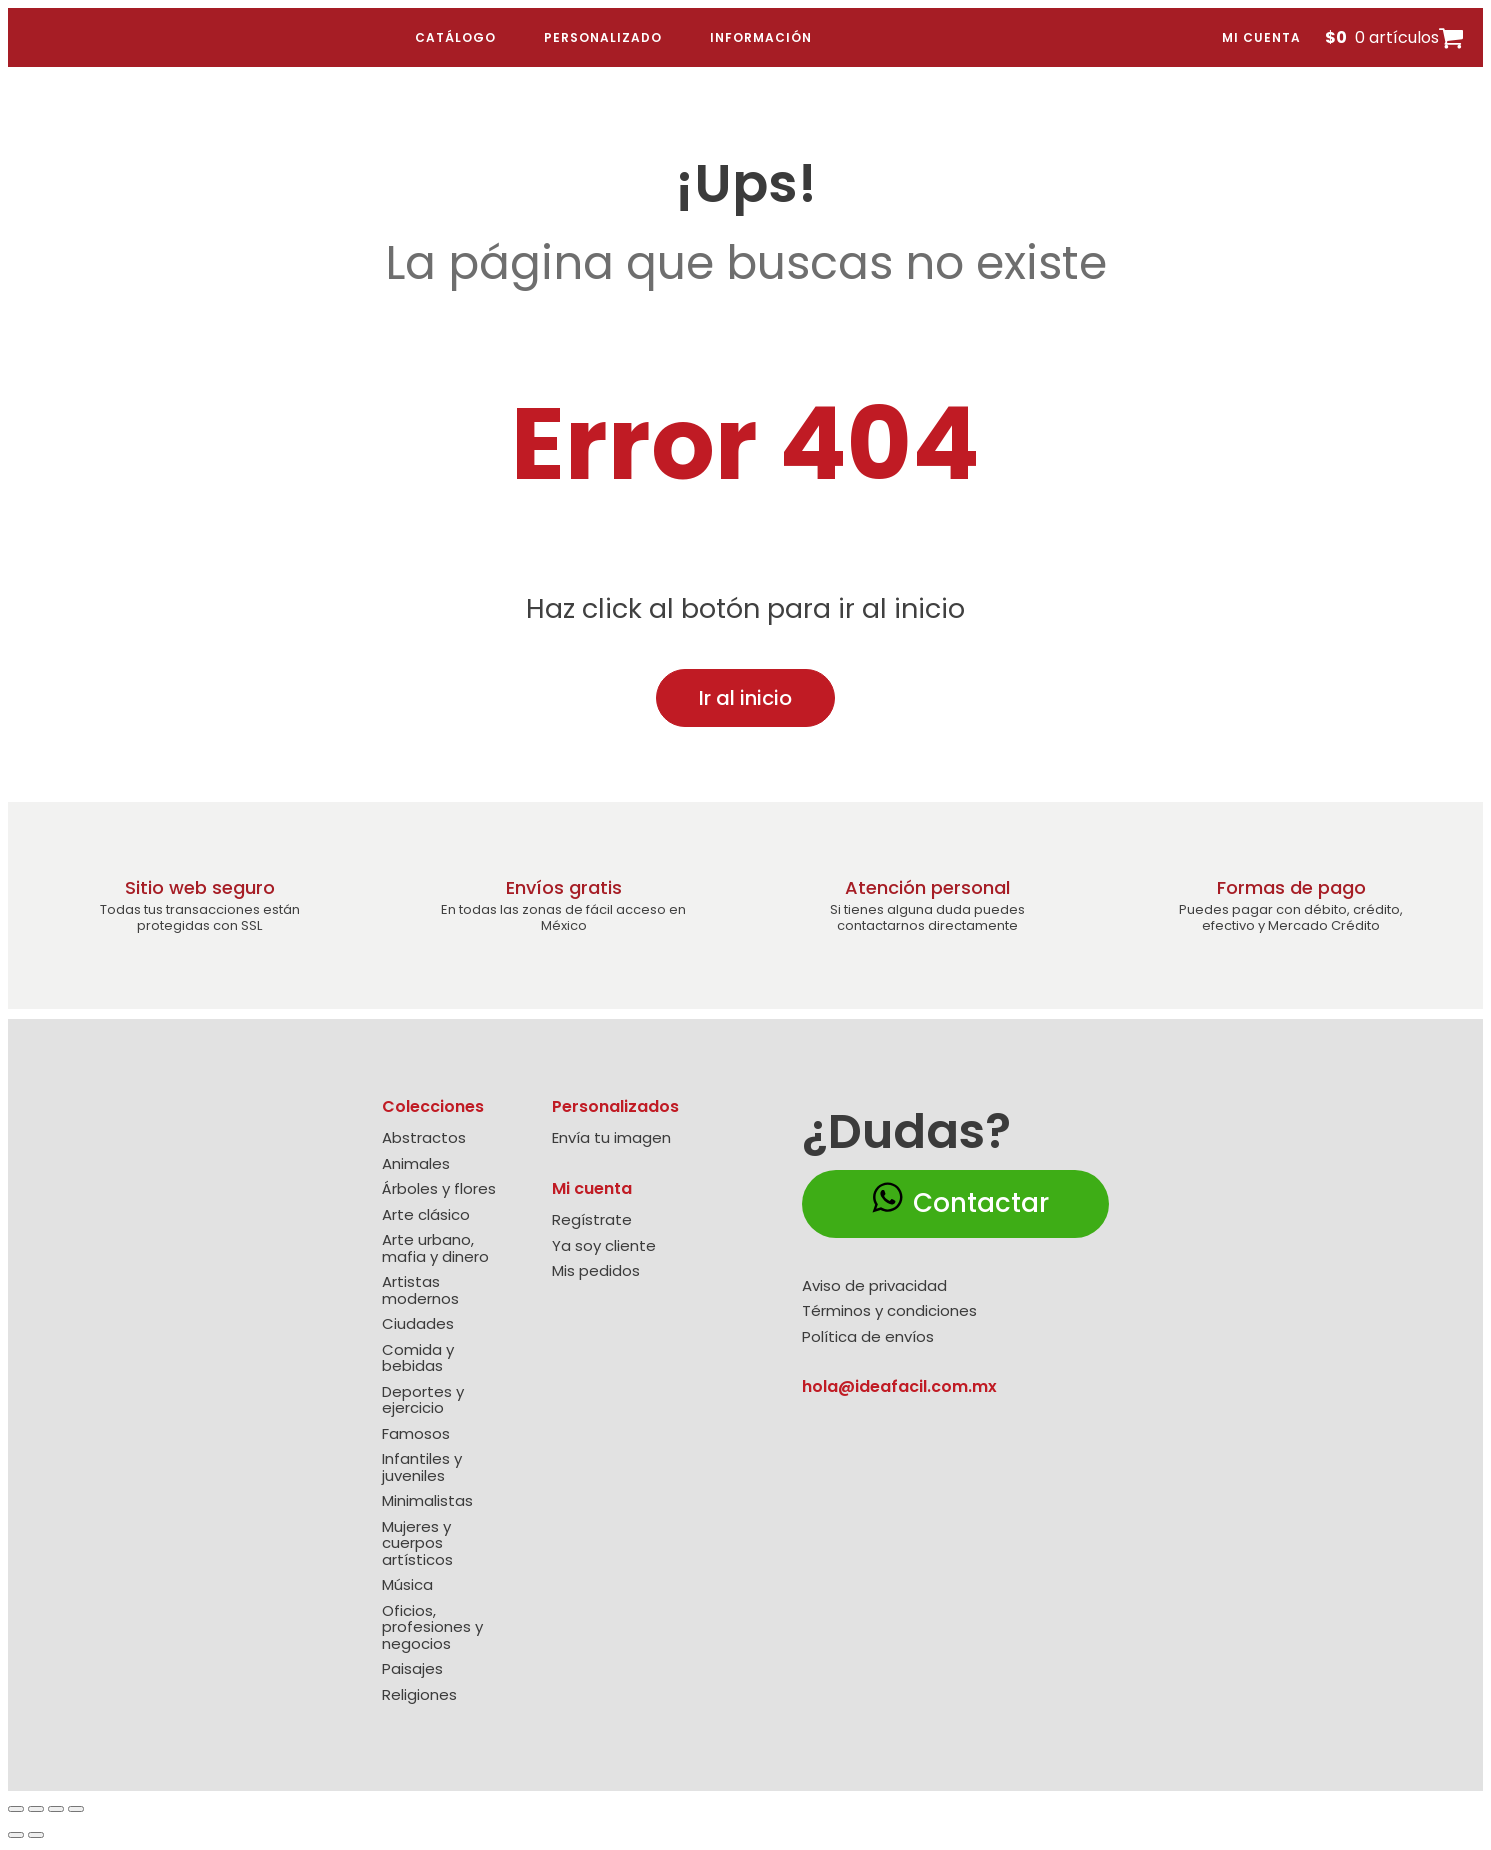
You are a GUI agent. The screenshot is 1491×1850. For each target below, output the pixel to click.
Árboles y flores (439, 1189)
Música (407, 1585)
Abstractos (424, 1138)
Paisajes (412, 1669)
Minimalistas (427, 1501)
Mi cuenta (1261, 37)
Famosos (416, 1434)
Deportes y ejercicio (423, 1400)
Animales (416, 1164)
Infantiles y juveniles (422, 1467)
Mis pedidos (596, 1271)
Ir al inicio (745, 698)
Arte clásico (426, 1215)
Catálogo (455, 37)
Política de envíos (868, 1337)
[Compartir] (56, 1809)
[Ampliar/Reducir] (16, 1809)
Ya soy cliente (604, 1246)
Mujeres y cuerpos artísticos (417, 1544)
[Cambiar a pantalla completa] (36, 1809)
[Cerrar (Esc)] (76, 1809)
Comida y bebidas (418, 1358)
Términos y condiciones (889, 1311)
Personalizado (603, 37)
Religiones (419, 1695)
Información (761, 37)
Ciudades (418, 1324)
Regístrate (592, 1220)
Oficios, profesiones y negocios (432, 1628)
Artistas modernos (420, 1290)
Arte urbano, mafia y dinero (435, 1248)
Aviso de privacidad (874, 1286)
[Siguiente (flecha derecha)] (36, 1835)
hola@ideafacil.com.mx (899, 1386)
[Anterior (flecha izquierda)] (16, 1835)
